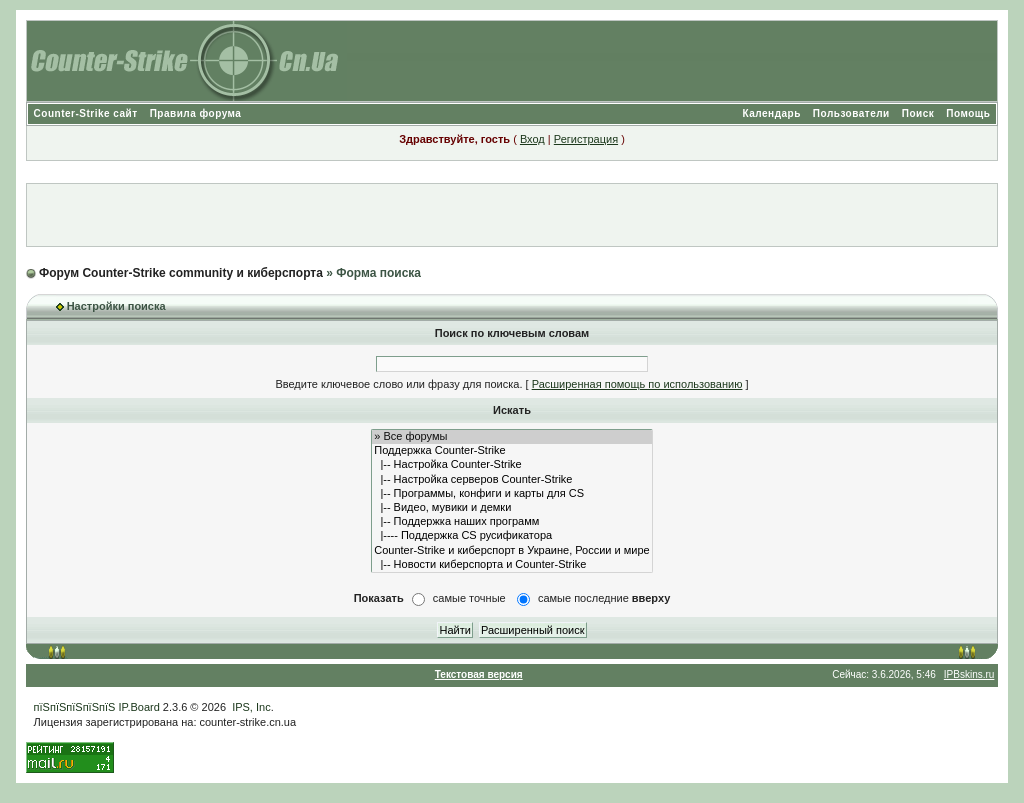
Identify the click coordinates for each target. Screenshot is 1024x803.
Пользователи (851, 113)
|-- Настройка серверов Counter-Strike (511, 480)
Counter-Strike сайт (86, 113)
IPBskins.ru (969, 674)
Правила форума (196, 113)
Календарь (772, 113)
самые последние (604, 598)
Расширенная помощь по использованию (637, 384)
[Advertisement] (512, 215)
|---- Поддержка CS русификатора (511, 536)
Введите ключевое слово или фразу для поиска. (398, 384)
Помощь (968, 113)
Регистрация (586, 139)
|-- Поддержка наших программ (511, 522)
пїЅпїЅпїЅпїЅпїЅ (75, 707)
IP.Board (138, 707)
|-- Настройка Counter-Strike (511, 465)
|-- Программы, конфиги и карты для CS (511, 494)
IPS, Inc (251, 707)
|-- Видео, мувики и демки (511, 508)
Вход (532, 139)
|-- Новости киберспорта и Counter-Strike (511, 565)
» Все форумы (511, 437)
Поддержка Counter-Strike (511, 451)
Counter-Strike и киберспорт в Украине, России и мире (511, 551)
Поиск (918, 113)
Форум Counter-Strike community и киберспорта (181, 273)
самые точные (469, 598)
